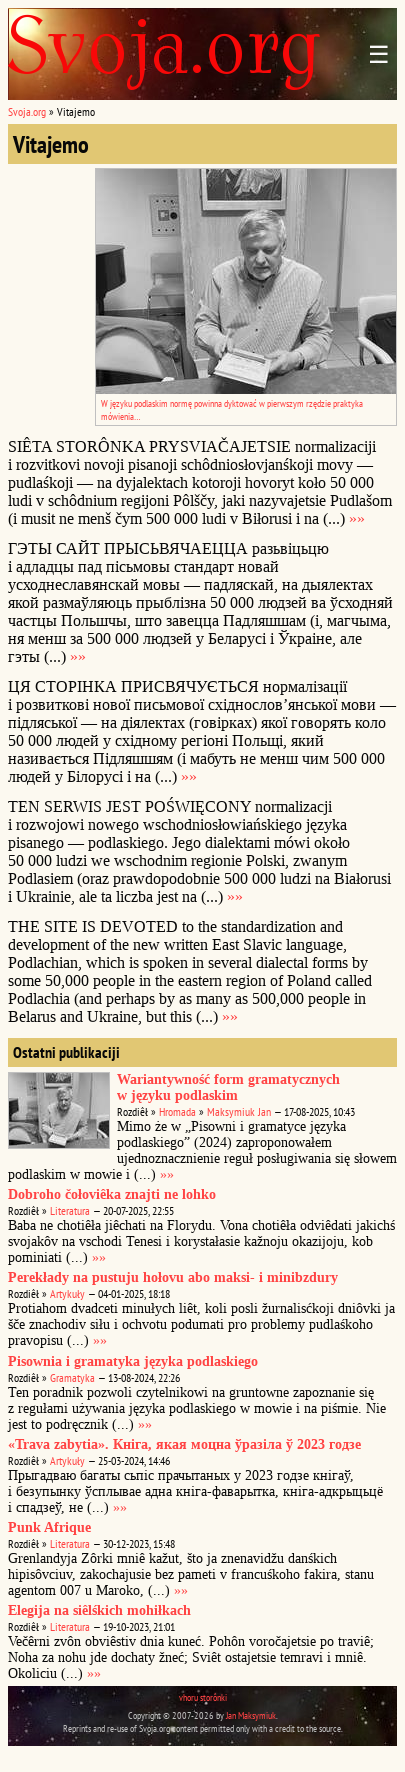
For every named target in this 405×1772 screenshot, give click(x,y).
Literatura (70, 1210)
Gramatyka (72, 1377)
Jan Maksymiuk (251, 1715)
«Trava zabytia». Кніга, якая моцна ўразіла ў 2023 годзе (184, 1444)
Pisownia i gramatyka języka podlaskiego (133, 1361)
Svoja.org (27, 111)
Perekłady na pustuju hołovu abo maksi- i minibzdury (173, 1277)
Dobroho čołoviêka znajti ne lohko (112, 1194)
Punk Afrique (49, 1527)
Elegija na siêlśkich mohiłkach (99, 1610)
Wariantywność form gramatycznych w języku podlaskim (228, 1087)
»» (357, 518)
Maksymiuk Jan (239, 1111)
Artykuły (67, 1293)
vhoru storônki (203, 1697)
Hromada (177, 1111)
